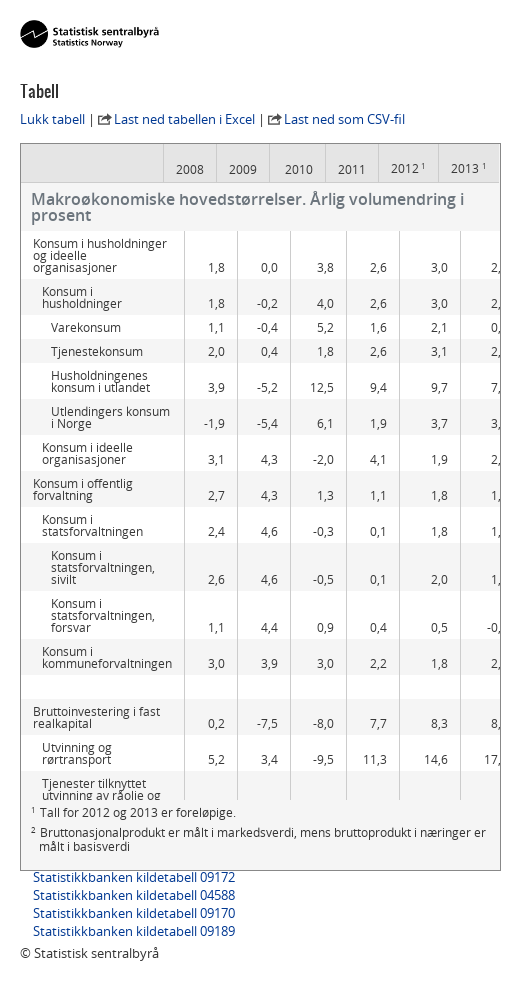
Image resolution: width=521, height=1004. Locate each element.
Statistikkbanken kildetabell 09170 (134, 913)
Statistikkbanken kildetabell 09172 (134, 877)
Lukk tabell (52, 119)
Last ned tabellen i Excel (184, 119)
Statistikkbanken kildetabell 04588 (134, 895)
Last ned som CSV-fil (344, 119)
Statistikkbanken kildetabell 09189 (134, 931)
